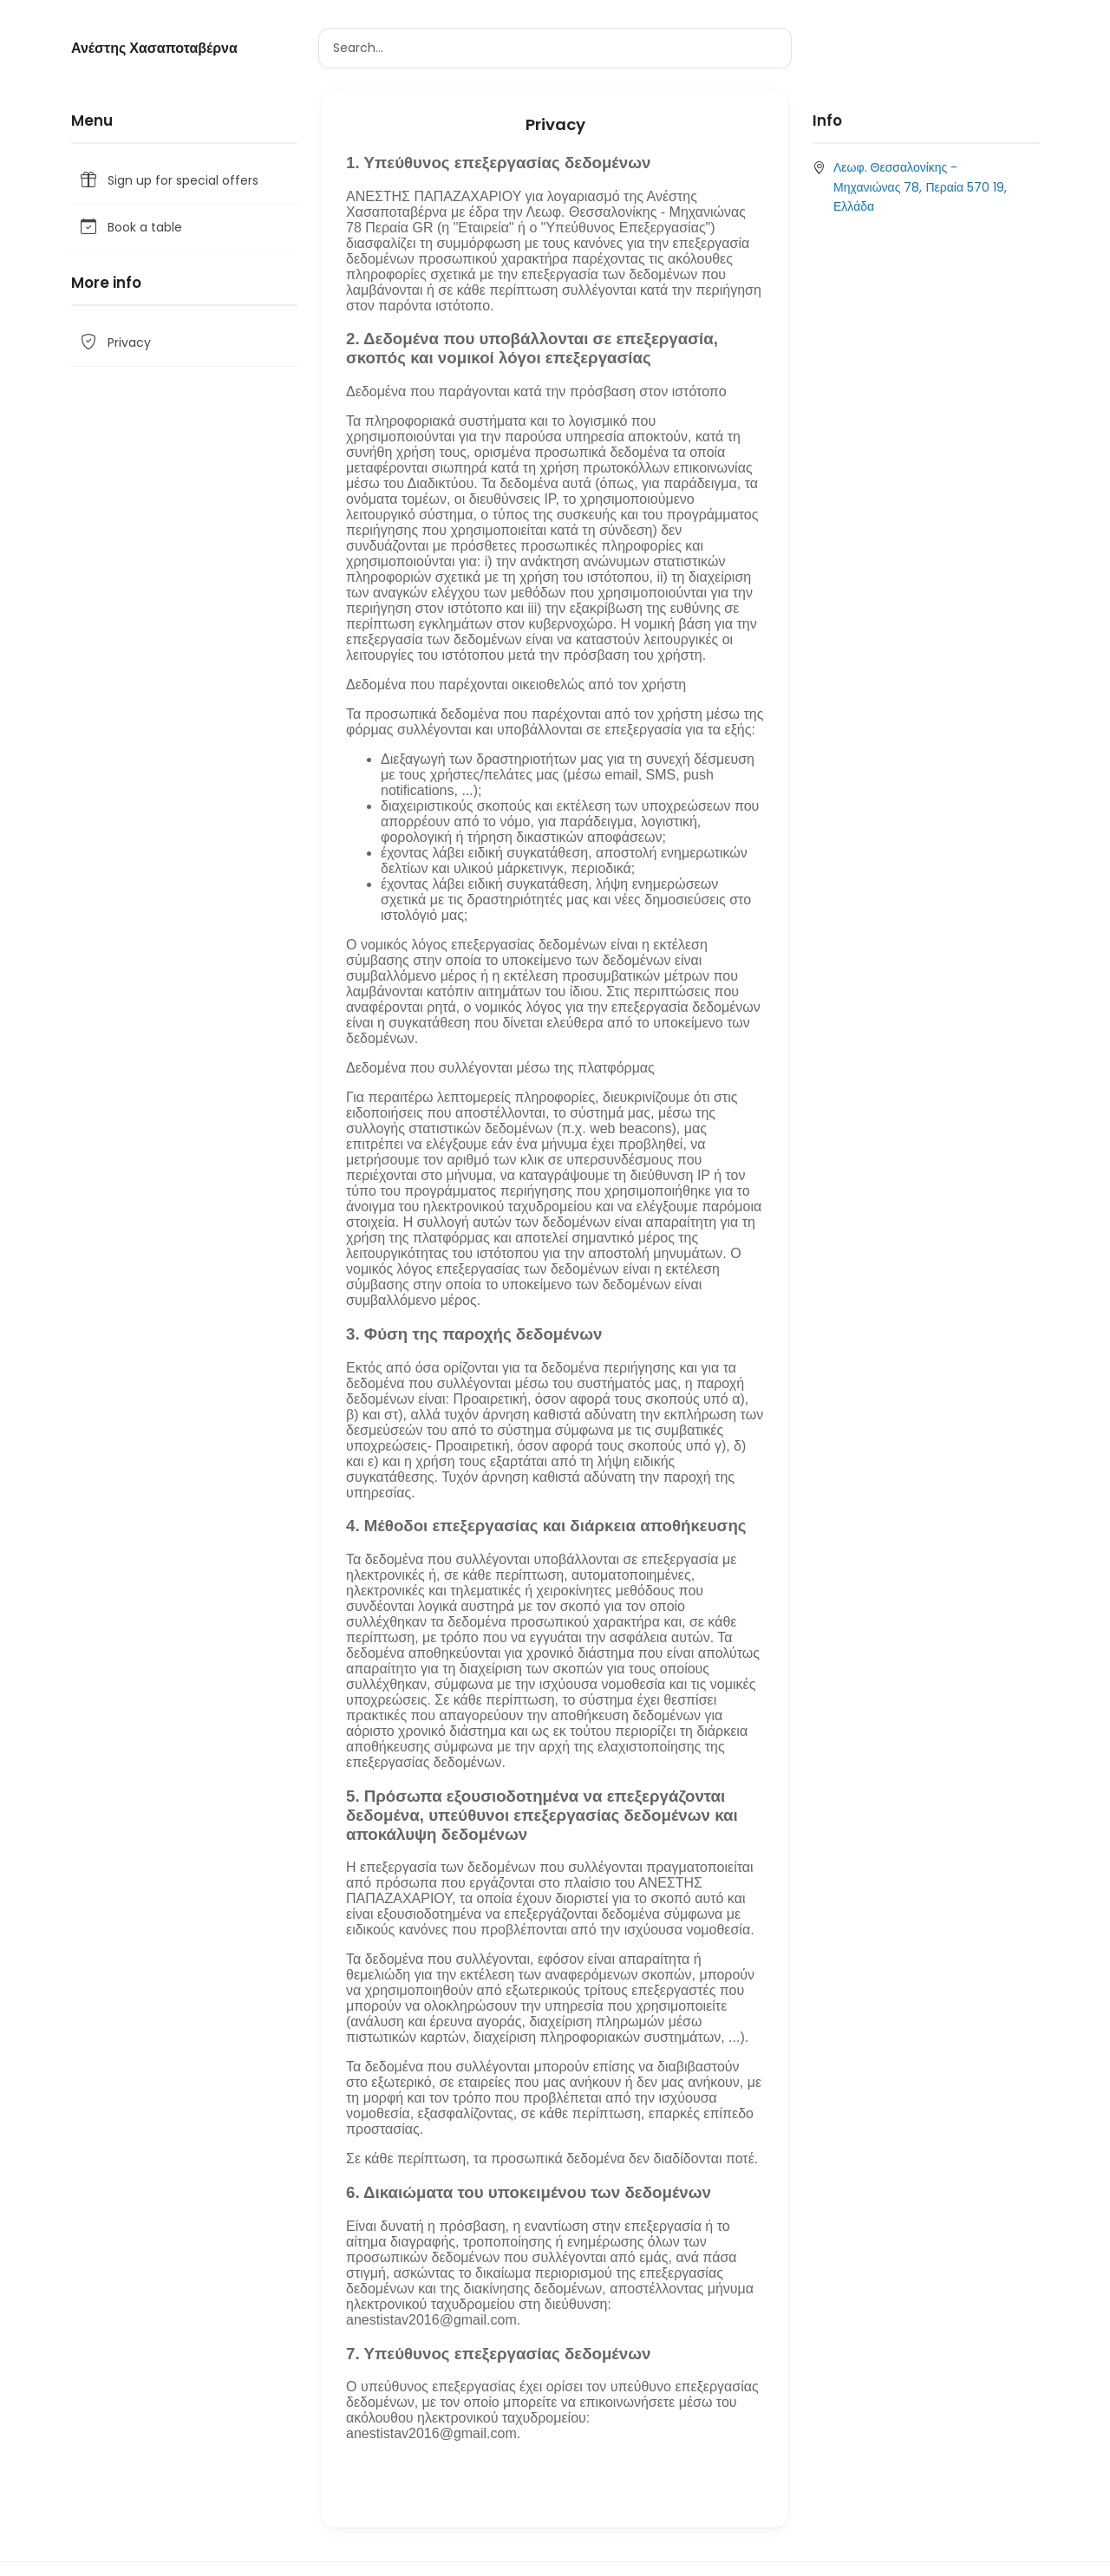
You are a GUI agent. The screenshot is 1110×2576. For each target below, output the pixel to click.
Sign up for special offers (168, 180)
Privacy (114, 342)
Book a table (130, 227)
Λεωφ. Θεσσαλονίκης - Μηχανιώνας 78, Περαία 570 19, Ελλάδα (920, 187)
